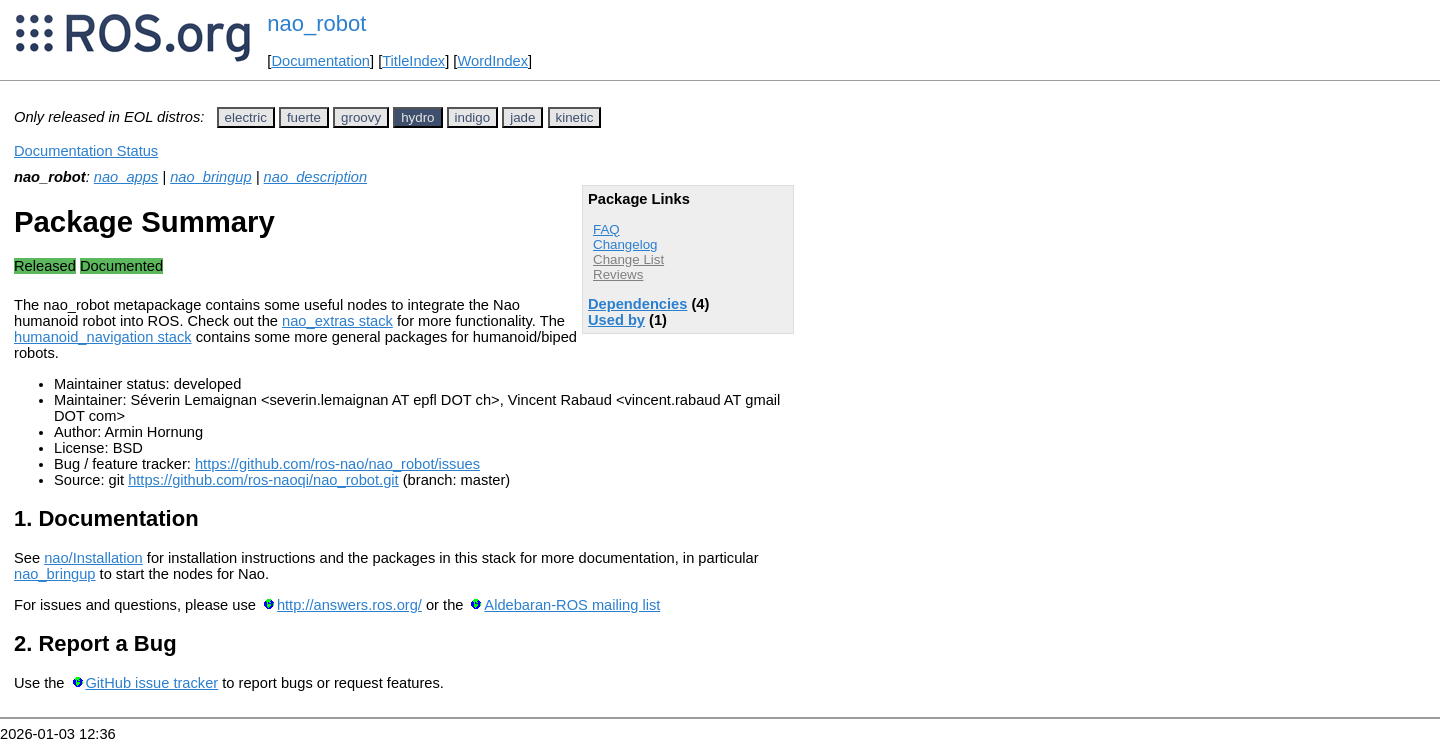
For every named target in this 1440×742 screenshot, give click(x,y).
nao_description (315, 177)
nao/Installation (93, 558)
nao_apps (126, 177)
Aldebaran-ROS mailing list (572, 605)
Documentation (320, 61)
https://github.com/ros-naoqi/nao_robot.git (263, 480)
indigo (473, 117)
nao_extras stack (337, 321)
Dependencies (637, 304)
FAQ (606, 229)
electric (246, 117)
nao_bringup (211, 177)
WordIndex (492, 61)
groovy (361, 117)
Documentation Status (86, 151)
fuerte (304, 117)
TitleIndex (413, 61)
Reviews (618, 274)
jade (522, 117)
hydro (417, 117)
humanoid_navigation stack (103, 337)
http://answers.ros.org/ (349, 605)
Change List (628, 259)
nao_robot (316, 23)
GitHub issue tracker (151, 683)
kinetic (575, 117)
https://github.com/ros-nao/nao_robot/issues (337, 464)
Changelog (625, 244)
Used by (616, 320)
